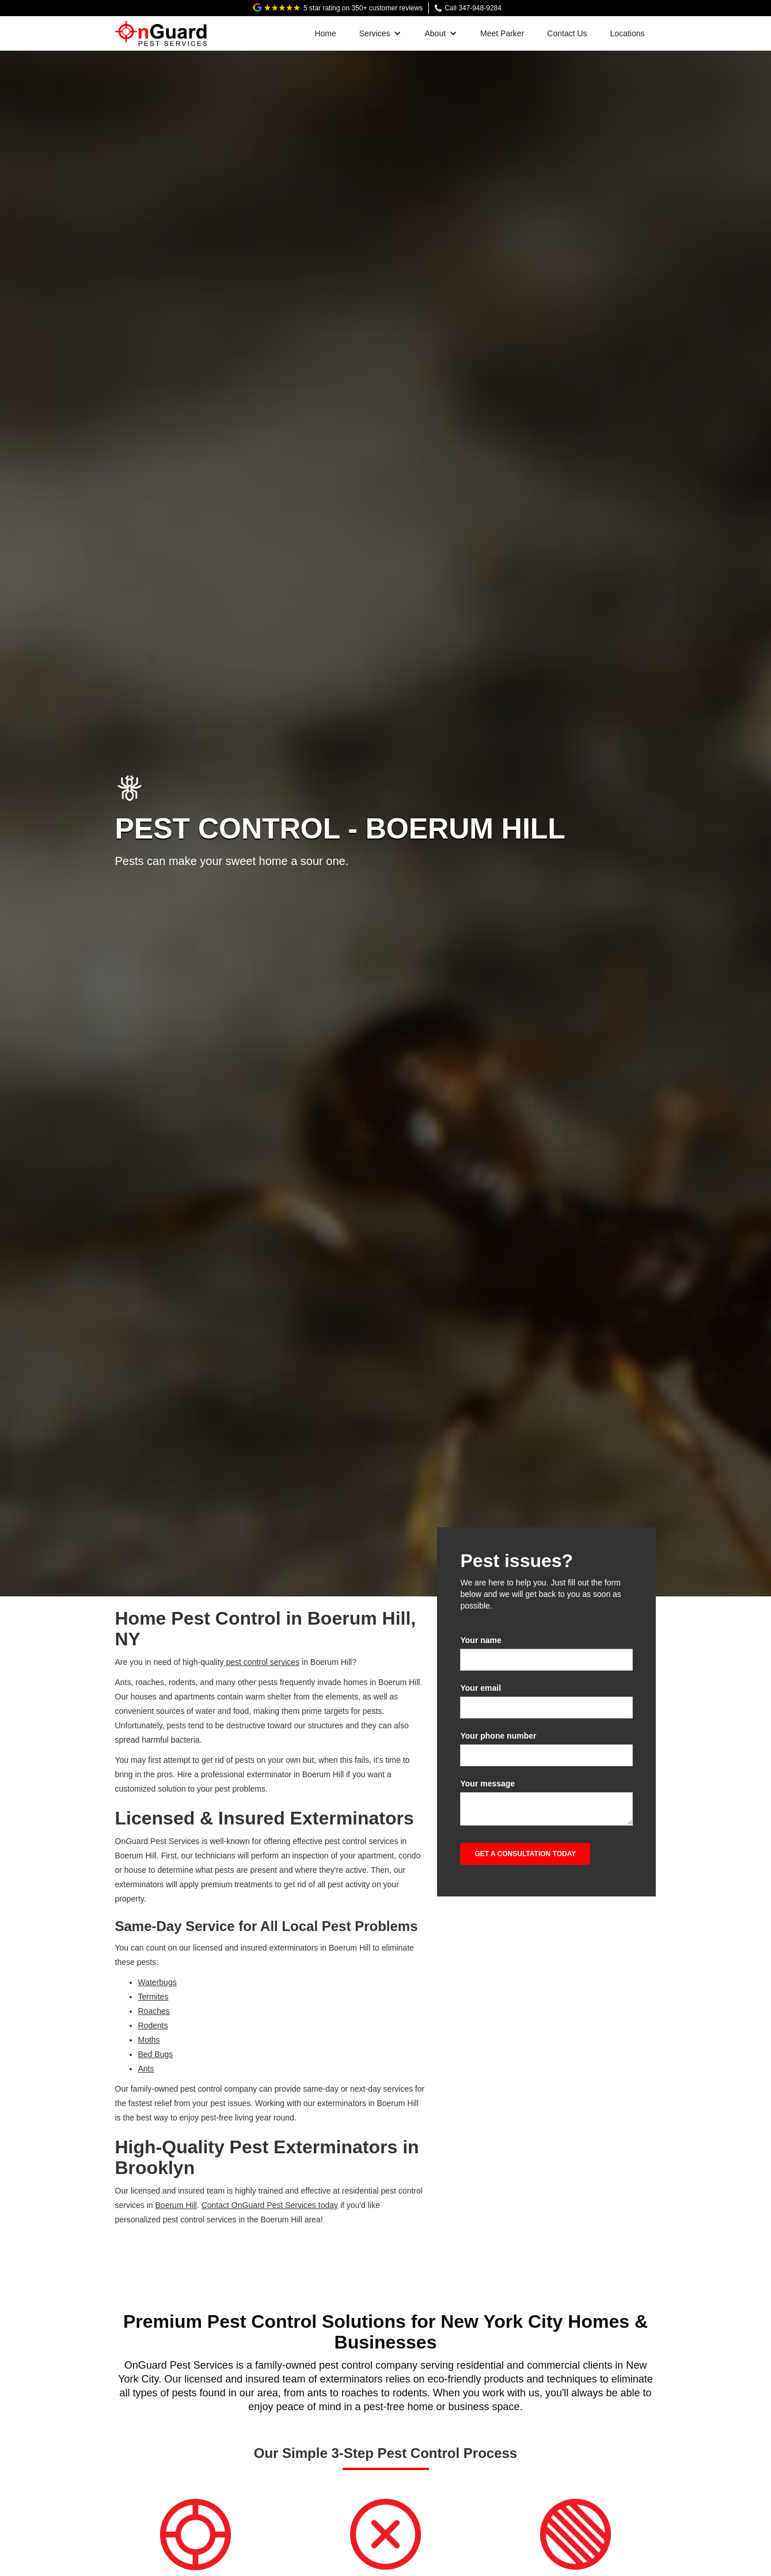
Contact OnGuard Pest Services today (270, 2205)
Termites (153, 1996)
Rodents (153, 2025)
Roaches (154, 2011)
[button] (380, 33)
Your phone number (498, 1735)
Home (325, 33)
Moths (149, 2039)
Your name (480, 1640)
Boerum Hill (176, 2205)
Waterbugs (157, 1982)
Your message (487, 1783)
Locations (627, 33)
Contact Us (567, 33)
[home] (161, 31)
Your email (480, 1688)
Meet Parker (502, 33)
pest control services (262, 1662)
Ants (146, 2068)
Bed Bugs (155, 2054)
